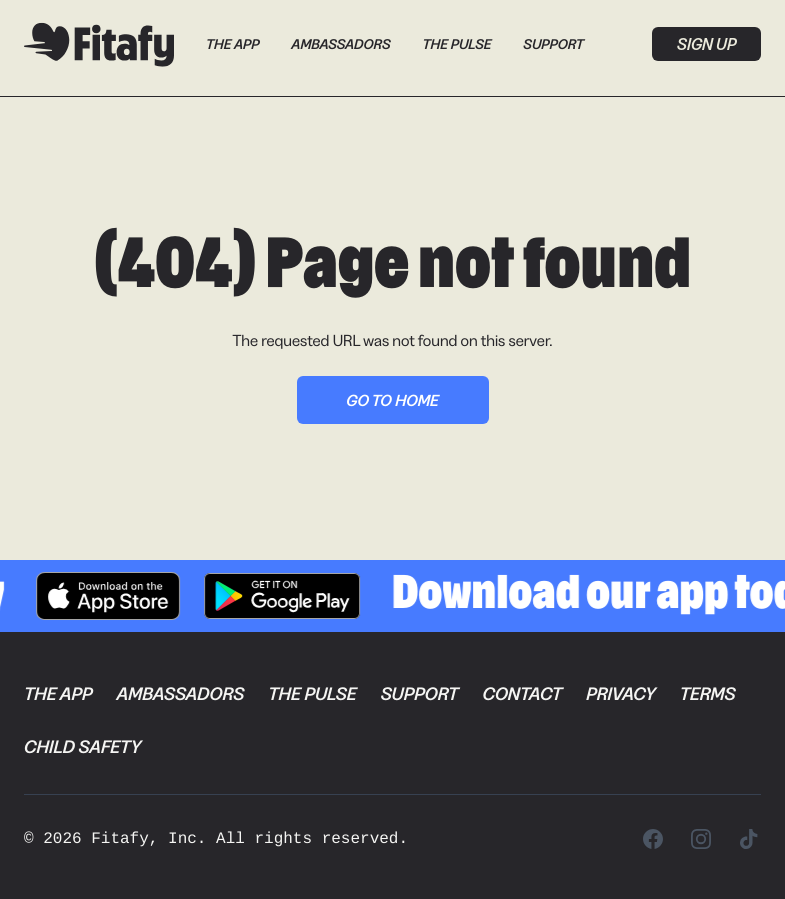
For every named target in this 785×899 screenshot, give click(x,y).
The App (232, 44)
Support (553, 44)
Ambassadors (340, 44)
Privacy (620, 694)
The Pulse (457, 44)
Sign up (706, 44)
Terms (708, 694)
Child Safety (82, 747)
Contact (522, 694)
